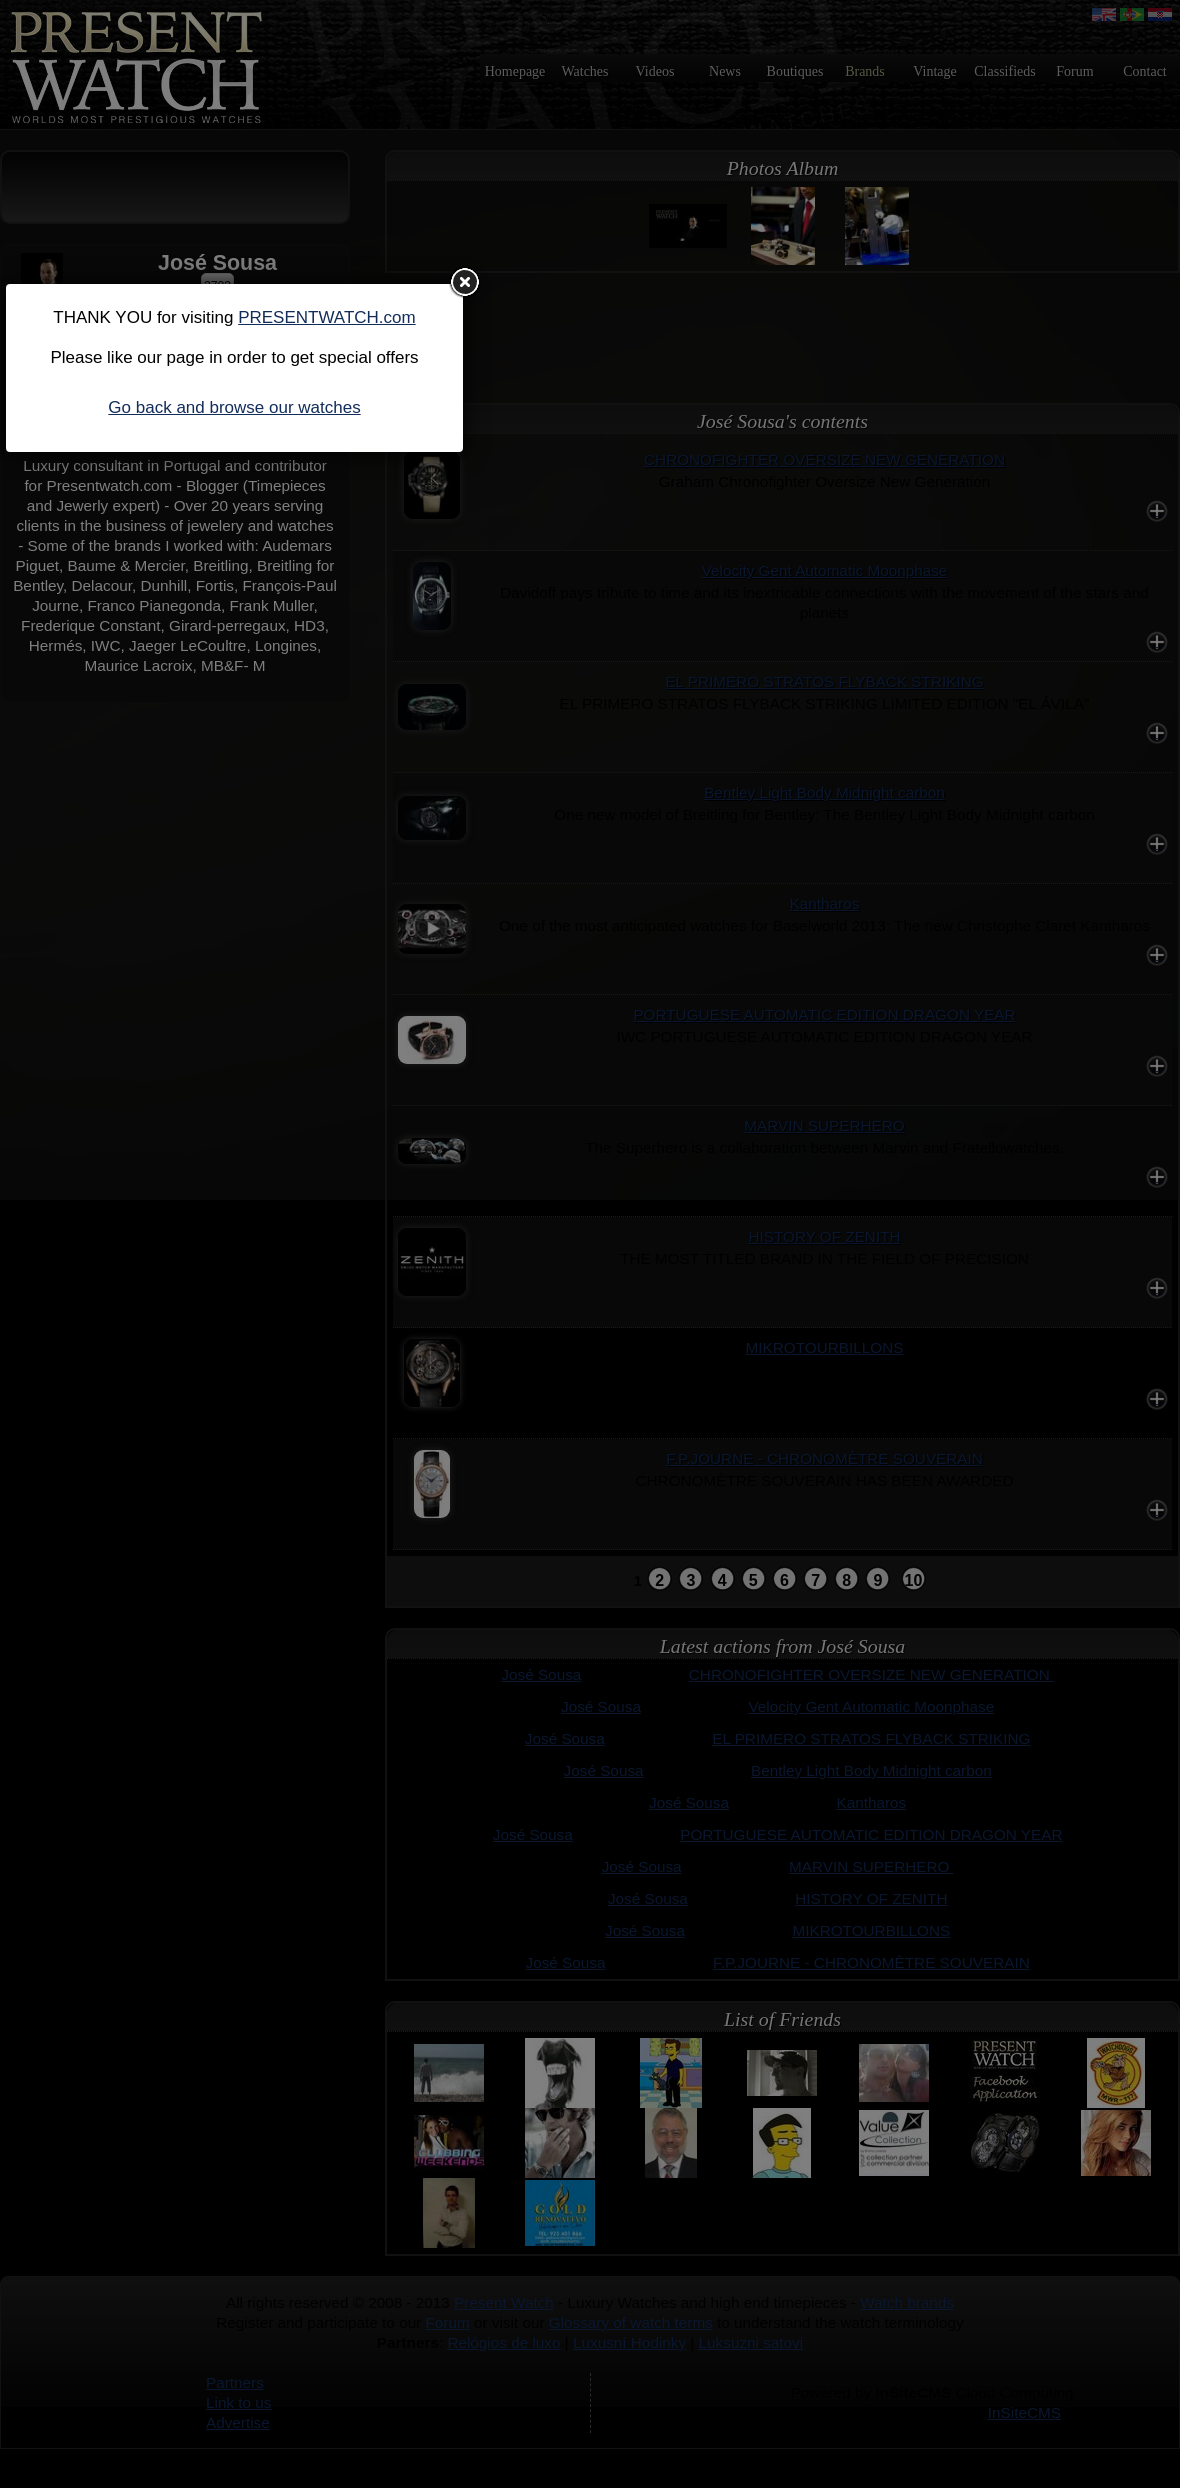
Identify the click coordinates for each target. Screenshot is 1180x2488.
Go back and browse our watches (234, 407)
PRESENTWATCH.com (327, 317)
